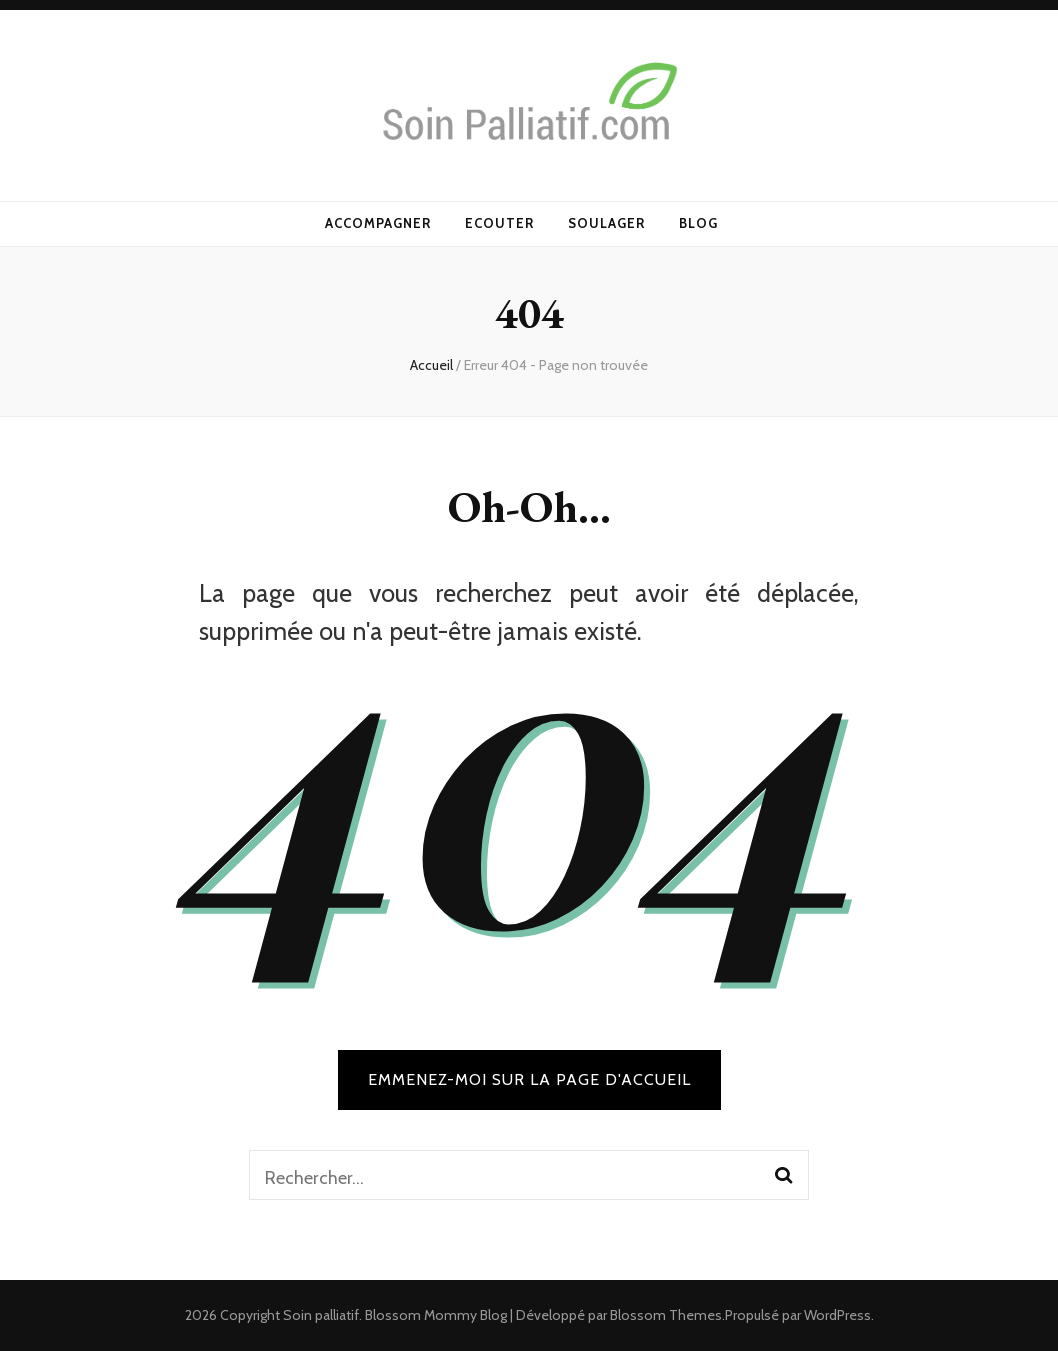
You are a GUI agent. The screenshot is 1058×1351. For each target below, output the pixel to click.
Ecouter (499, 223)
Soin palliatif (321, 1315)
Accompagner (378, 223)
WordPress (837, 1315)
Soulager (606, 223)
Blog (698, 223)
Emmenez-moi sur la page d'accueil (529, 1079)
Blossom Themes (666, 1315)
